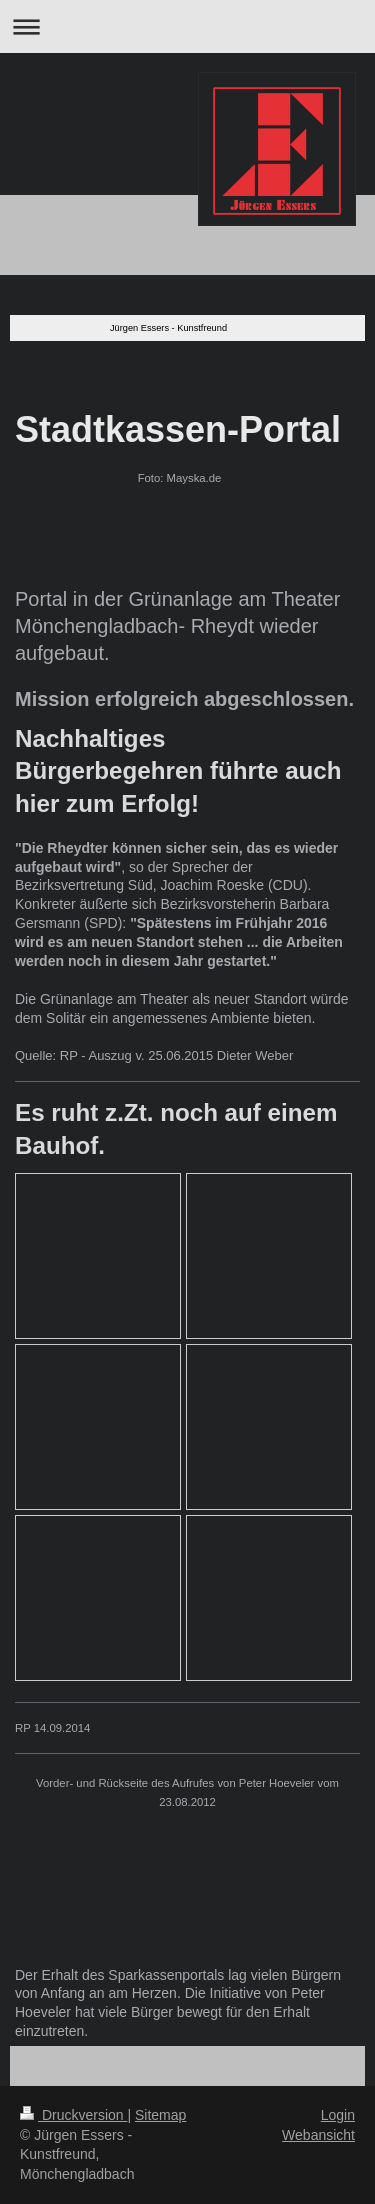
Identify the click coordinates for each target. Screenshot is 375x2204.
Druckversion (73, 2115)
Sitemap (160, 2115)
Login (338, 2115)
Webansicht (318, 2135)
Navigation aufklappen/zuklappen (187, 26)
